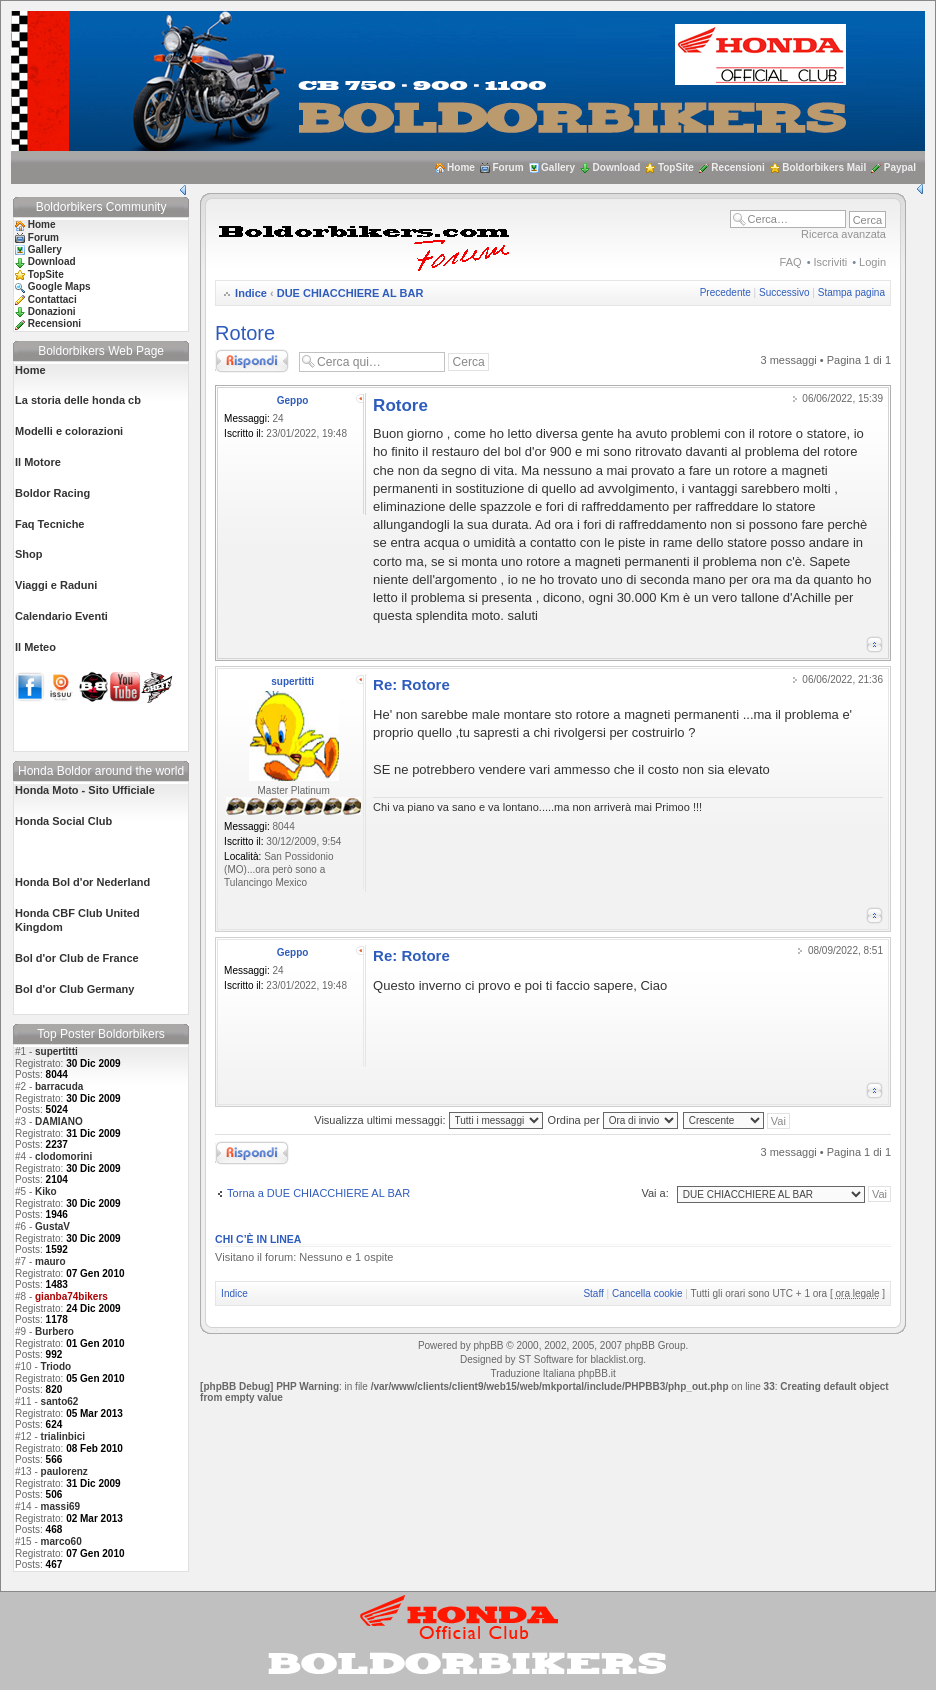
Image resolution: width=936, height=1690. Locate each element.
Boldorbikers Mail (824, 167)
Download (617, 167)
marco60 (61, 1541)
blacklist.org (616, 1359)
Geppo (293, 400)
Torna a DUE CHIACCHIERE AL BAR (318, 1193)
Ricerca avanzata (843, 234)
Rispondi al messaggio (252, 361)
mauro (50, 1261)
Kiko (46, 1191)
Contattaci (52, 299)
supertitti (56, 1051)
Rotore (245, 333)
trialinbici (63, 1436)
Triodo (56, 1366)
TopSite (676, 167)
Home (461, 167)
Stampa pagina (851, 292)
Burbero (54, 1331)
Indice (251, 293)
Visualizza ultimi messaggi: (428, 1120)
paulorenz (64, 1471)
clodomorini (63, 1156)
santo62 (60, 1401)
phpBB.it (597, 1373)
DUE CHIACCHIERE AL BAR (350, 293)
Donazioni (52, 311)
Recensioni (737, 167)
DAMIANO (59, 1121)
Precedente (725, 292)
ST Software (545, 1359)
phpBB (488, 1345)
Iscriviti (831, 262)
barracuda (59, 1086)
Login (872, 262)
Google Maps (59, 286)
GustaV (52, 1226)
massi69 (60, 1506)
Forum (507, 167)
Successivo (784, 292)
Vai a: (654, 1193)
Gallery (558, 167)
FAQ (791, 262)
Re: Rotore (411, 684)
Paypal (900, 167)
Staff (593, 1293)
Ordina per (613, 1120)
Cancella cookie (647, 1293)
